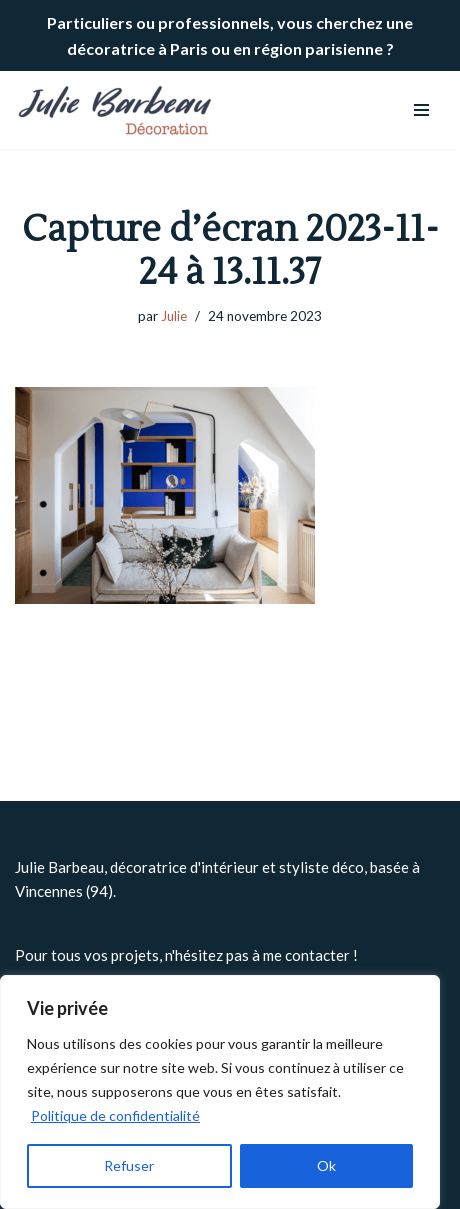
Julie (174, 316)
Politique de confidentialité (115, 1115)
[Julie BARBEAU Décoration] (115, 110)
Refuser (129, 1165)
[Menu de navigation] (421, 110)
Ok (326, 1165)
